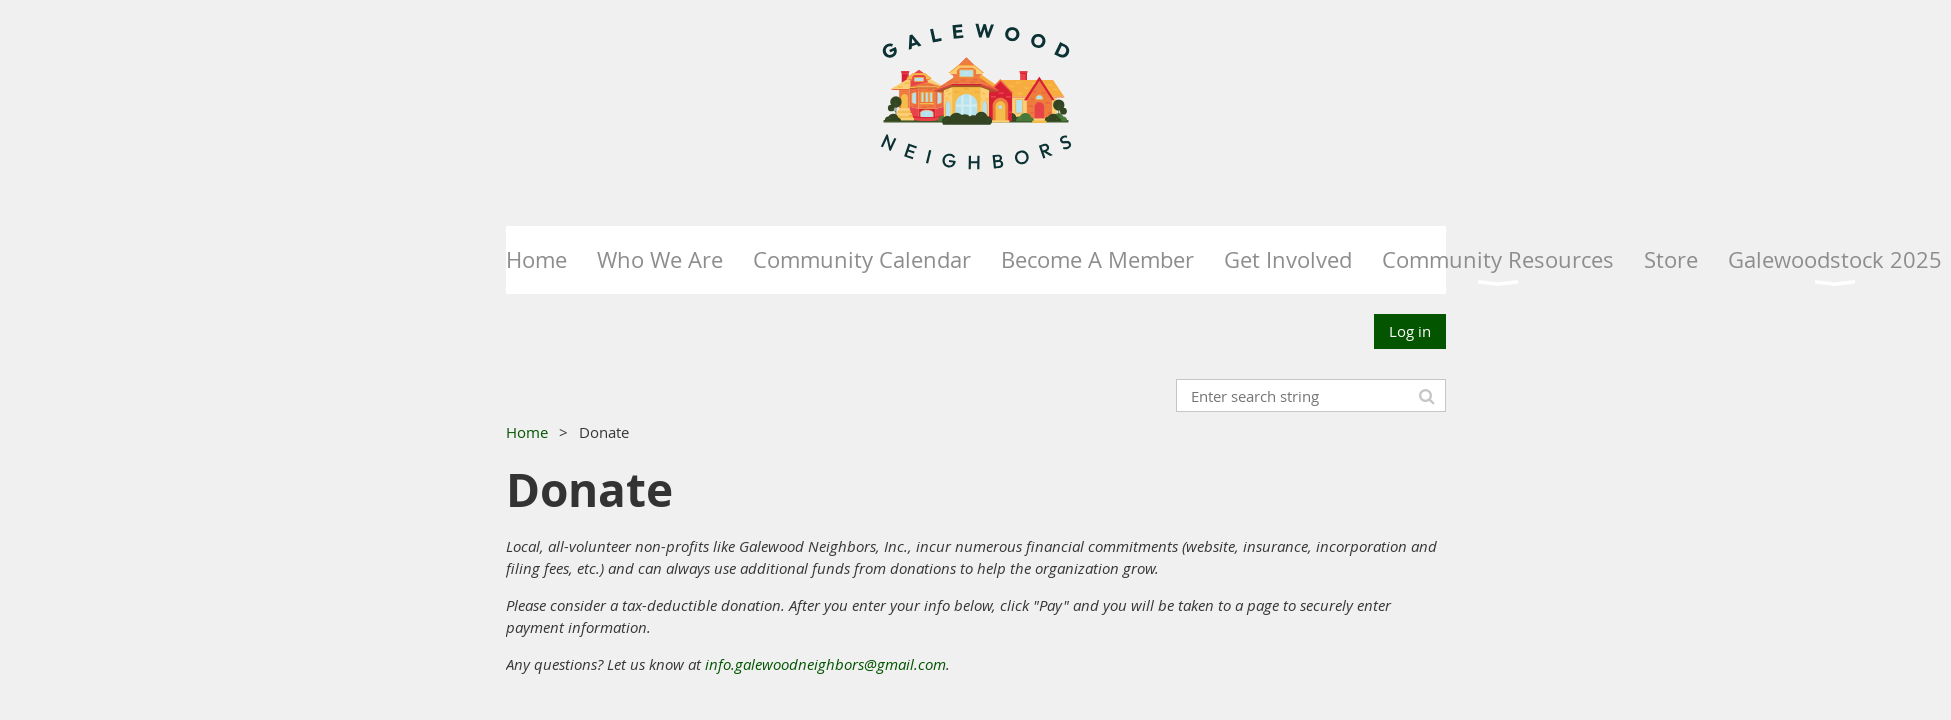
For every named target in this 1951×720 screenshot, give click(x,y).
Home (527, 432)
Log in (1410, 331)
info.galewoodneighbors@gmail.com (825, 664)
